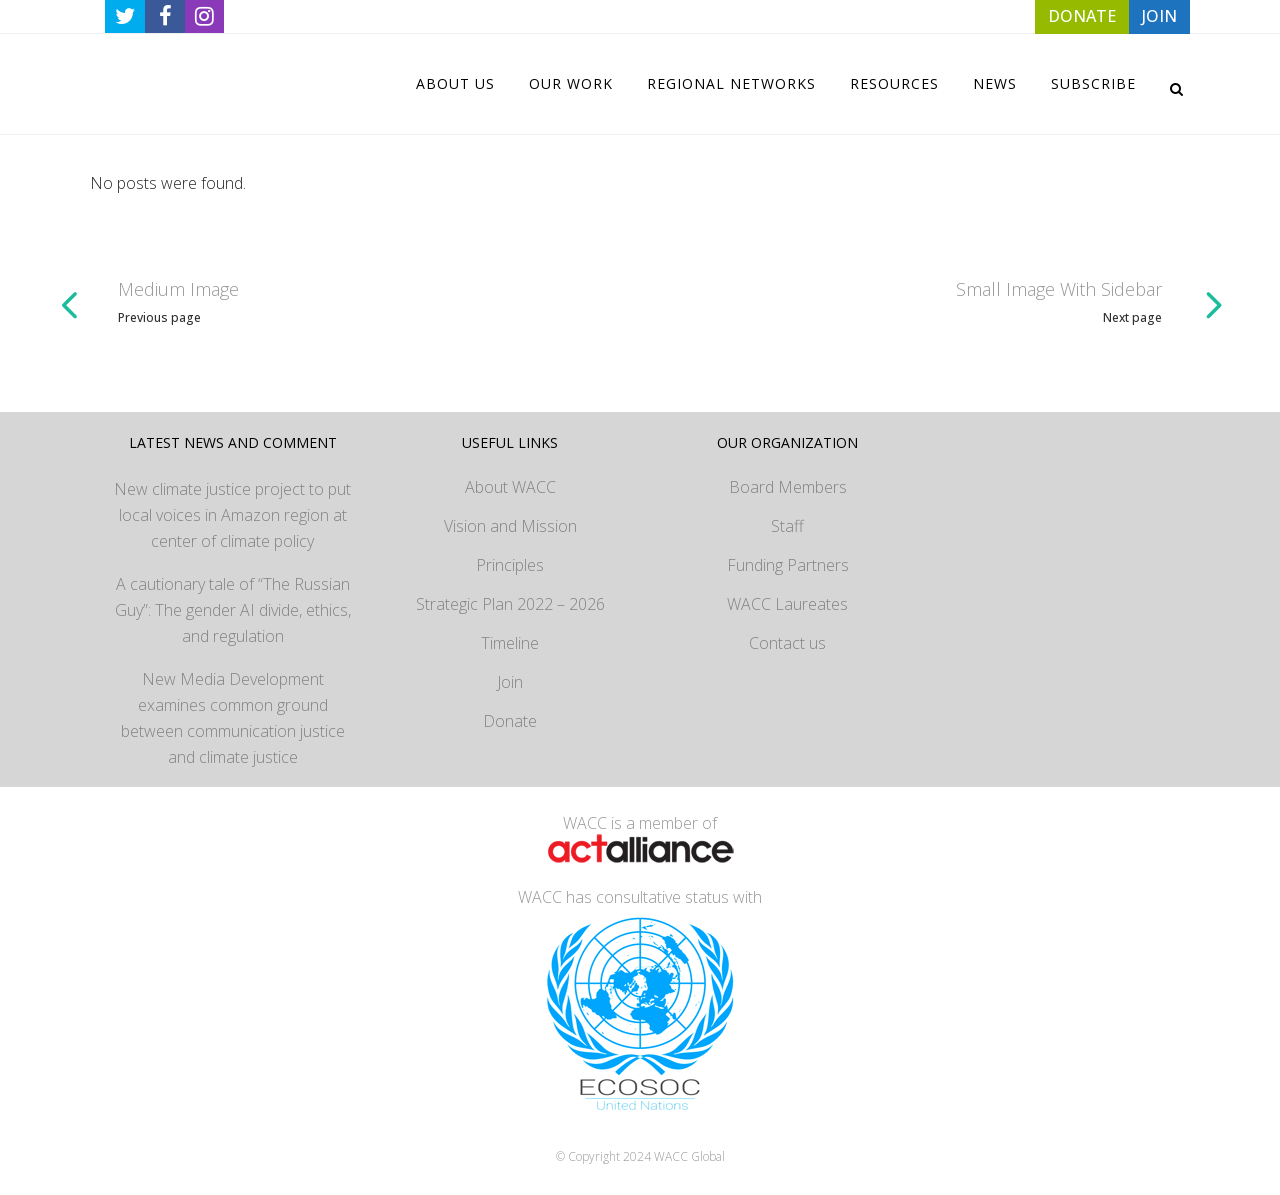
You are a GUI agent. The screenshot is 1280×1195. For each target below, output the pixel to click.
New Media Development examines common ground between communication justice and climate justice (233, 718)
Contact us (787, 643)
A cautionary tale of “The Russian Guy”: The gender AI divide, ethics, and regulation (233, 610)
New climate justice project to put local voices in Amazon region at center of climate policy (232, 515)
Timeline (510, 643)
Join (510, 682)
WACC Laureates (787, 604)
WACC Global (689, 1156)
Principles (510, 565)
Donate (510, 721)
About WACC (510, 487)
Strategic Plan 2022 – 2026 (510, 604)
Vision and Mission (510, 526)
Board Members (788, 487)
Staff (787, 526)
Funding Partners (788, 565)
